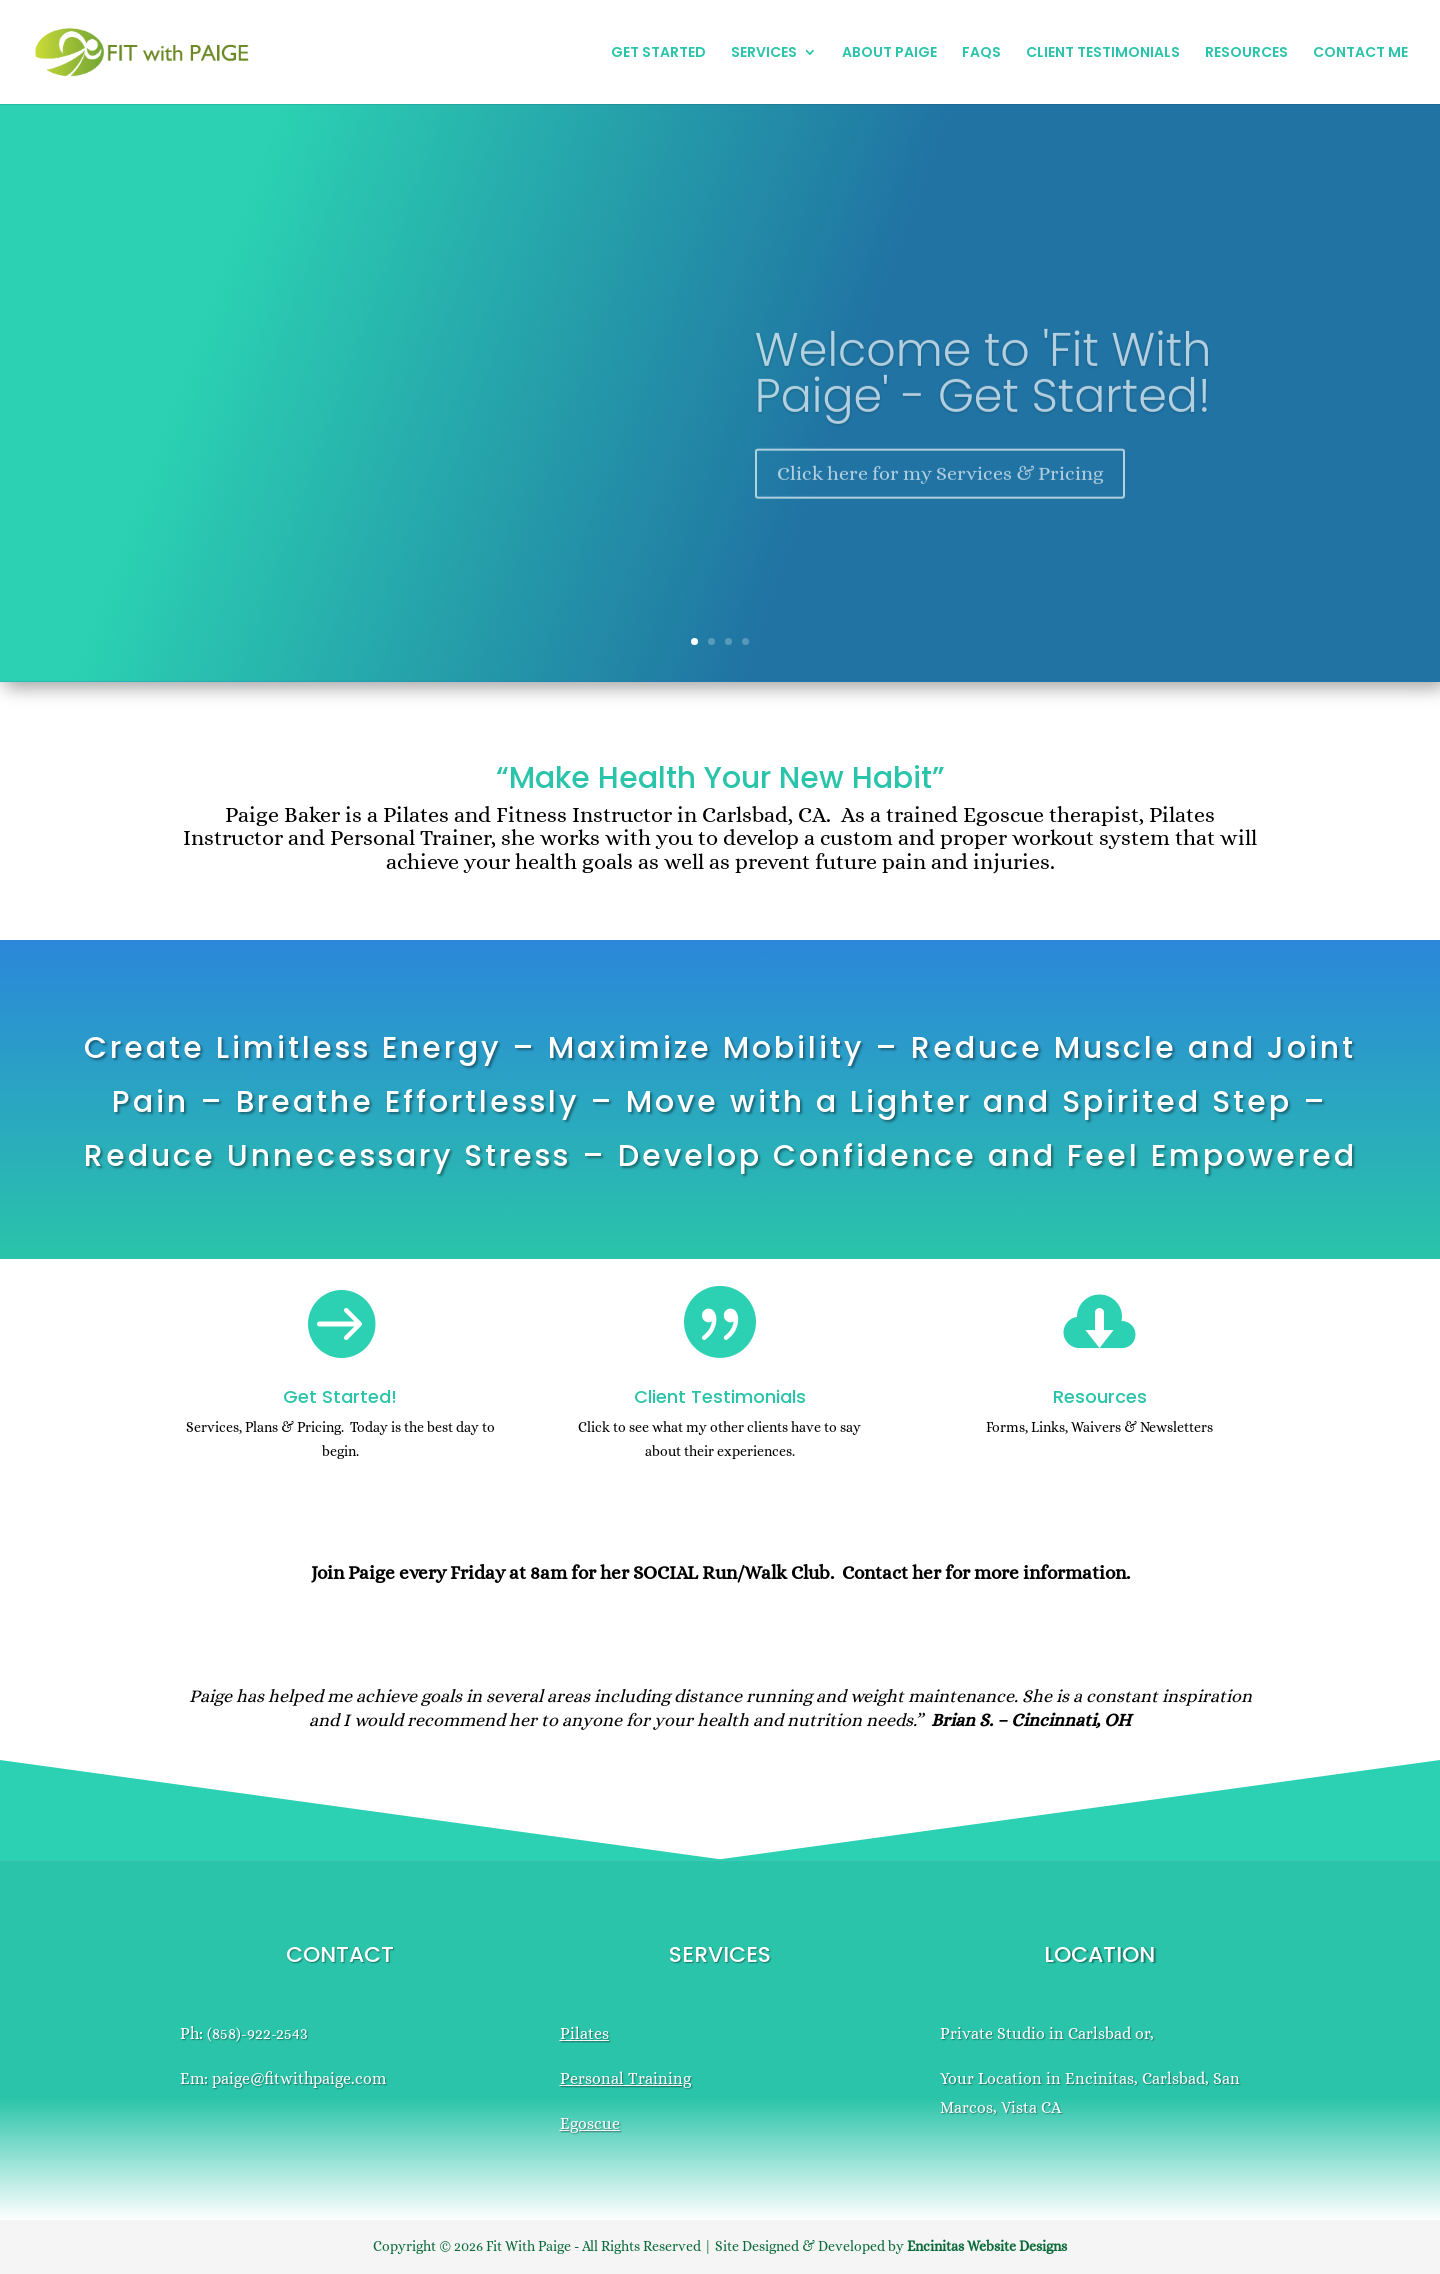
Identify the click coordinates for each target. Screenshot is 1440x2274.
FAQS (981, 53)
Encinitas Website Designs (987, 2246)
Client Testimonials (720, 1396)
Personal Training (625, 2078)
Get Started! (340, 1396)
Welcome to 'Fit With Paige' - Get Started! (983, 405)
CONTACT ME (1360, 53)
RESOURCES (1246, 53)
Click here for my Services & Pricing (940, 505)
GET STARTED (658, 53)
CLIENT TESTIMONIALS (1103, 53)
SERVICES (764, 53)
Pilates (584, 2033)
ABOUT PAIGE (889, 53)
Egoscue (590, 2123)
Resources (1100, 1396)
